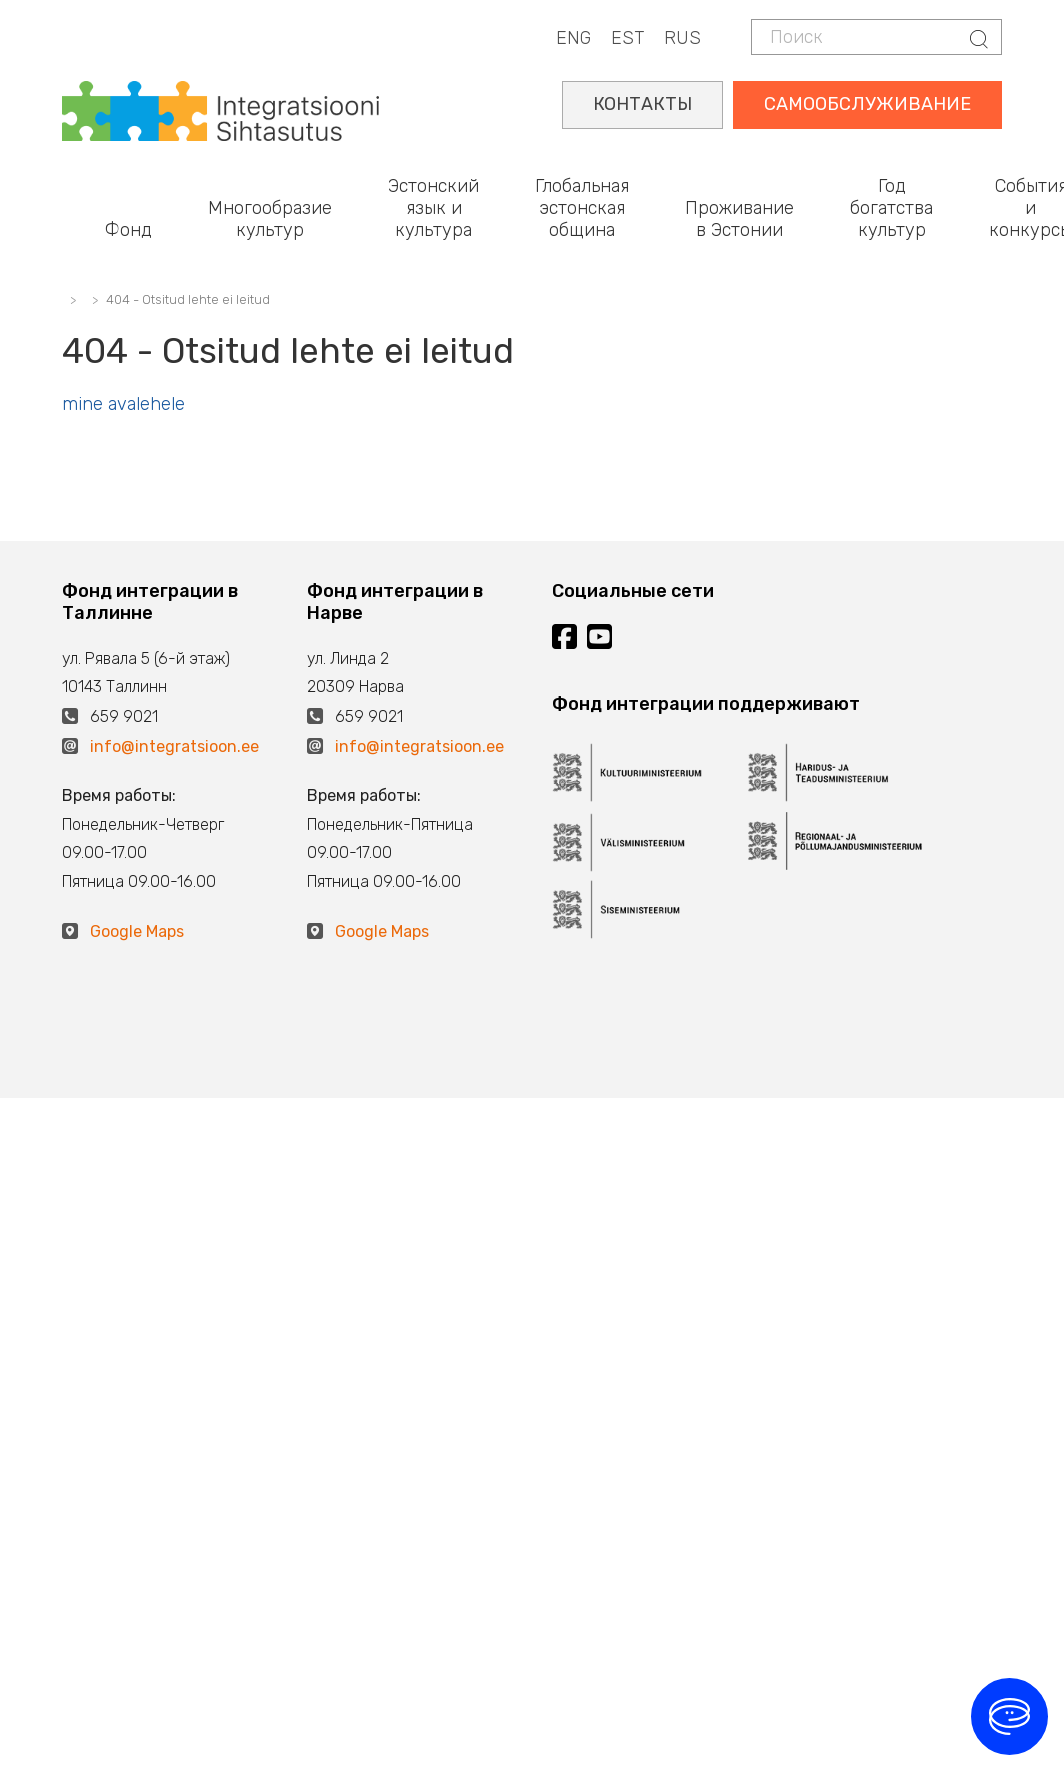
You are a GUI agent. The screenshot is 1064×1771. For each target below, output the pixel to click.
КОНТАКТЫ (642, 104)
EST (627, 38)
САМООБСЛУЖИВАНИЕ (867, 104)
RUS (682, 38)
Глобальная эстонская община (582, 207)
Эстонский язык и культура (433, 207)
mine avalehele (123, 404)
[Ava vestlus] (1009, 1716)
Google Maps (137, 931)
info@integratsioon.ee (174, 746)
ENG (573, 38)
